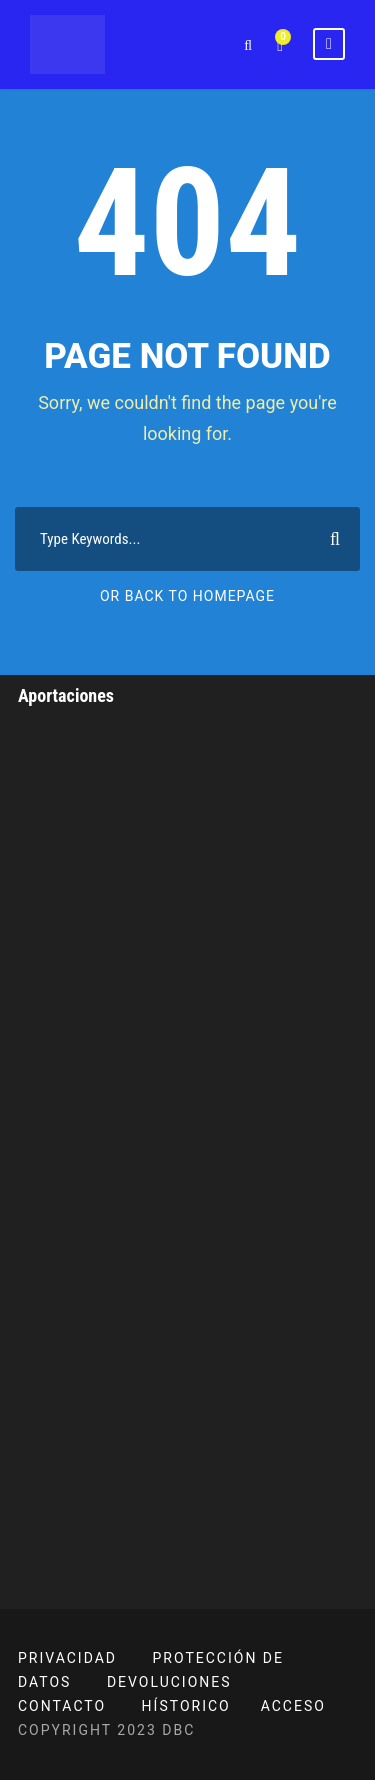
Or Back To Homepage (187, 596)
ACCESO (293, 1706)
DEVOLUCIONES (169, 1682)
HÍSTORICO (186, 1706)
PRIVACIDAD (67, 1658)
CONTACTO (62, 1706)
